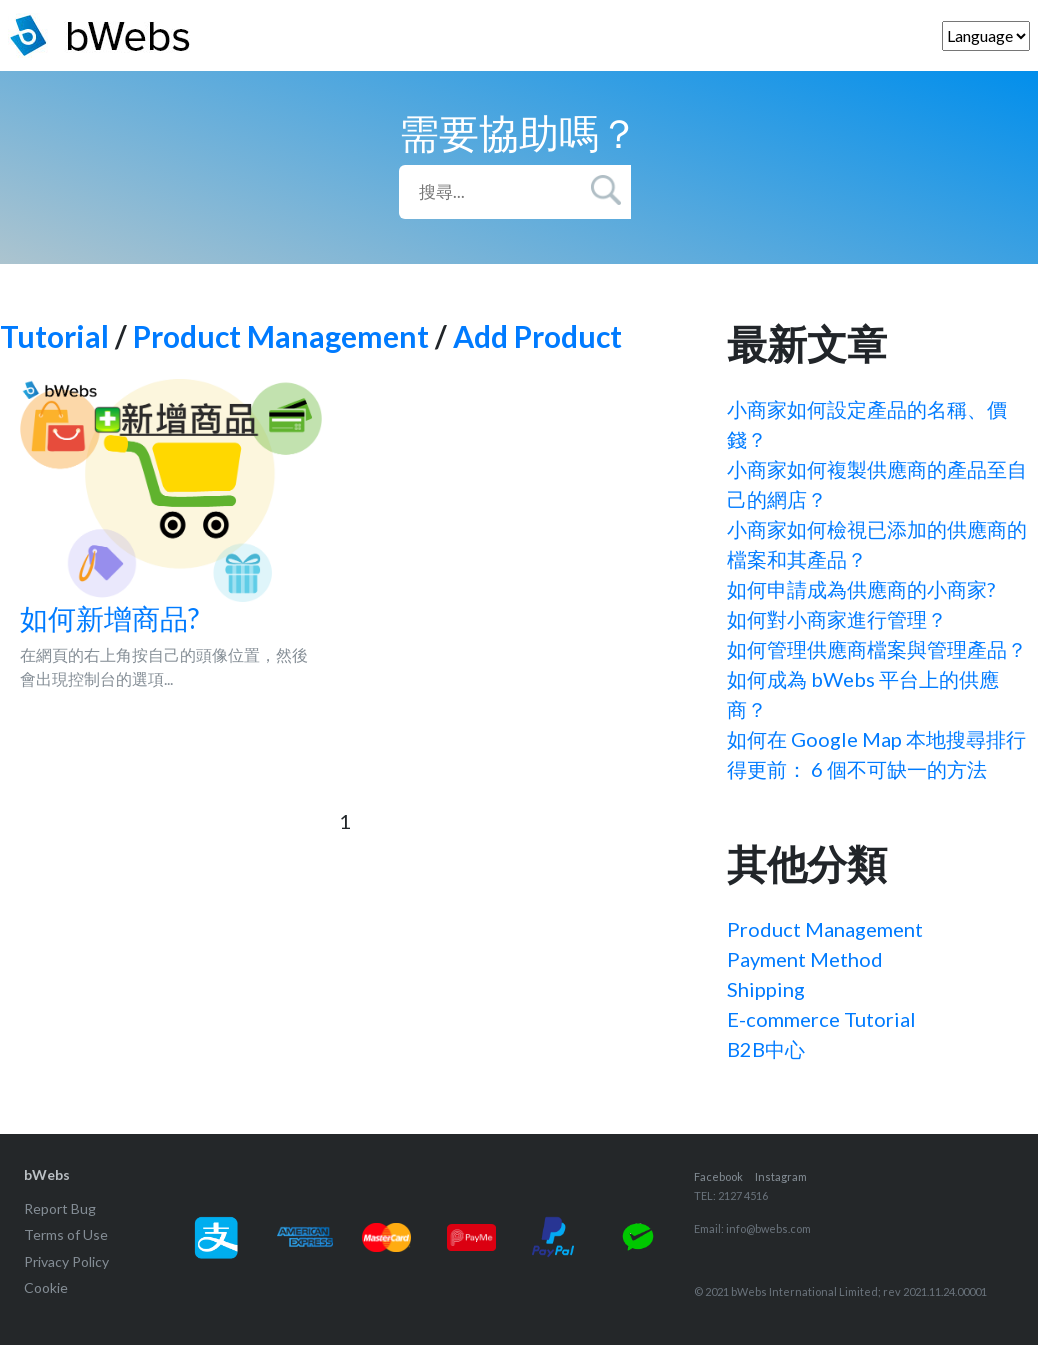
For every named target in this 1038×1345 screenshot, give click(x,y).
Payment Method (805, 959)
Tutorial (54, 336)
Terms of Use (66, 1234)
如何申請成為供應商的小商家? (861, 589)
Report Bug (60, 1208)
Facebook (718, 1176)
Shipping (766, 989)
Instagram (781, 1176)
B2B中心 (766, 1049)
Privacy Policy (66, 1261)
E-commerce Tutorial (821, 1019)
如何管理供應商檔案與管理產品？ (877, 649)
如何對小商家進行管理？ (837, 619)
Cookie (46, 1287)
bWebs (47, 1174)
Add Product (537, 336)
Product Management (281, 336)
